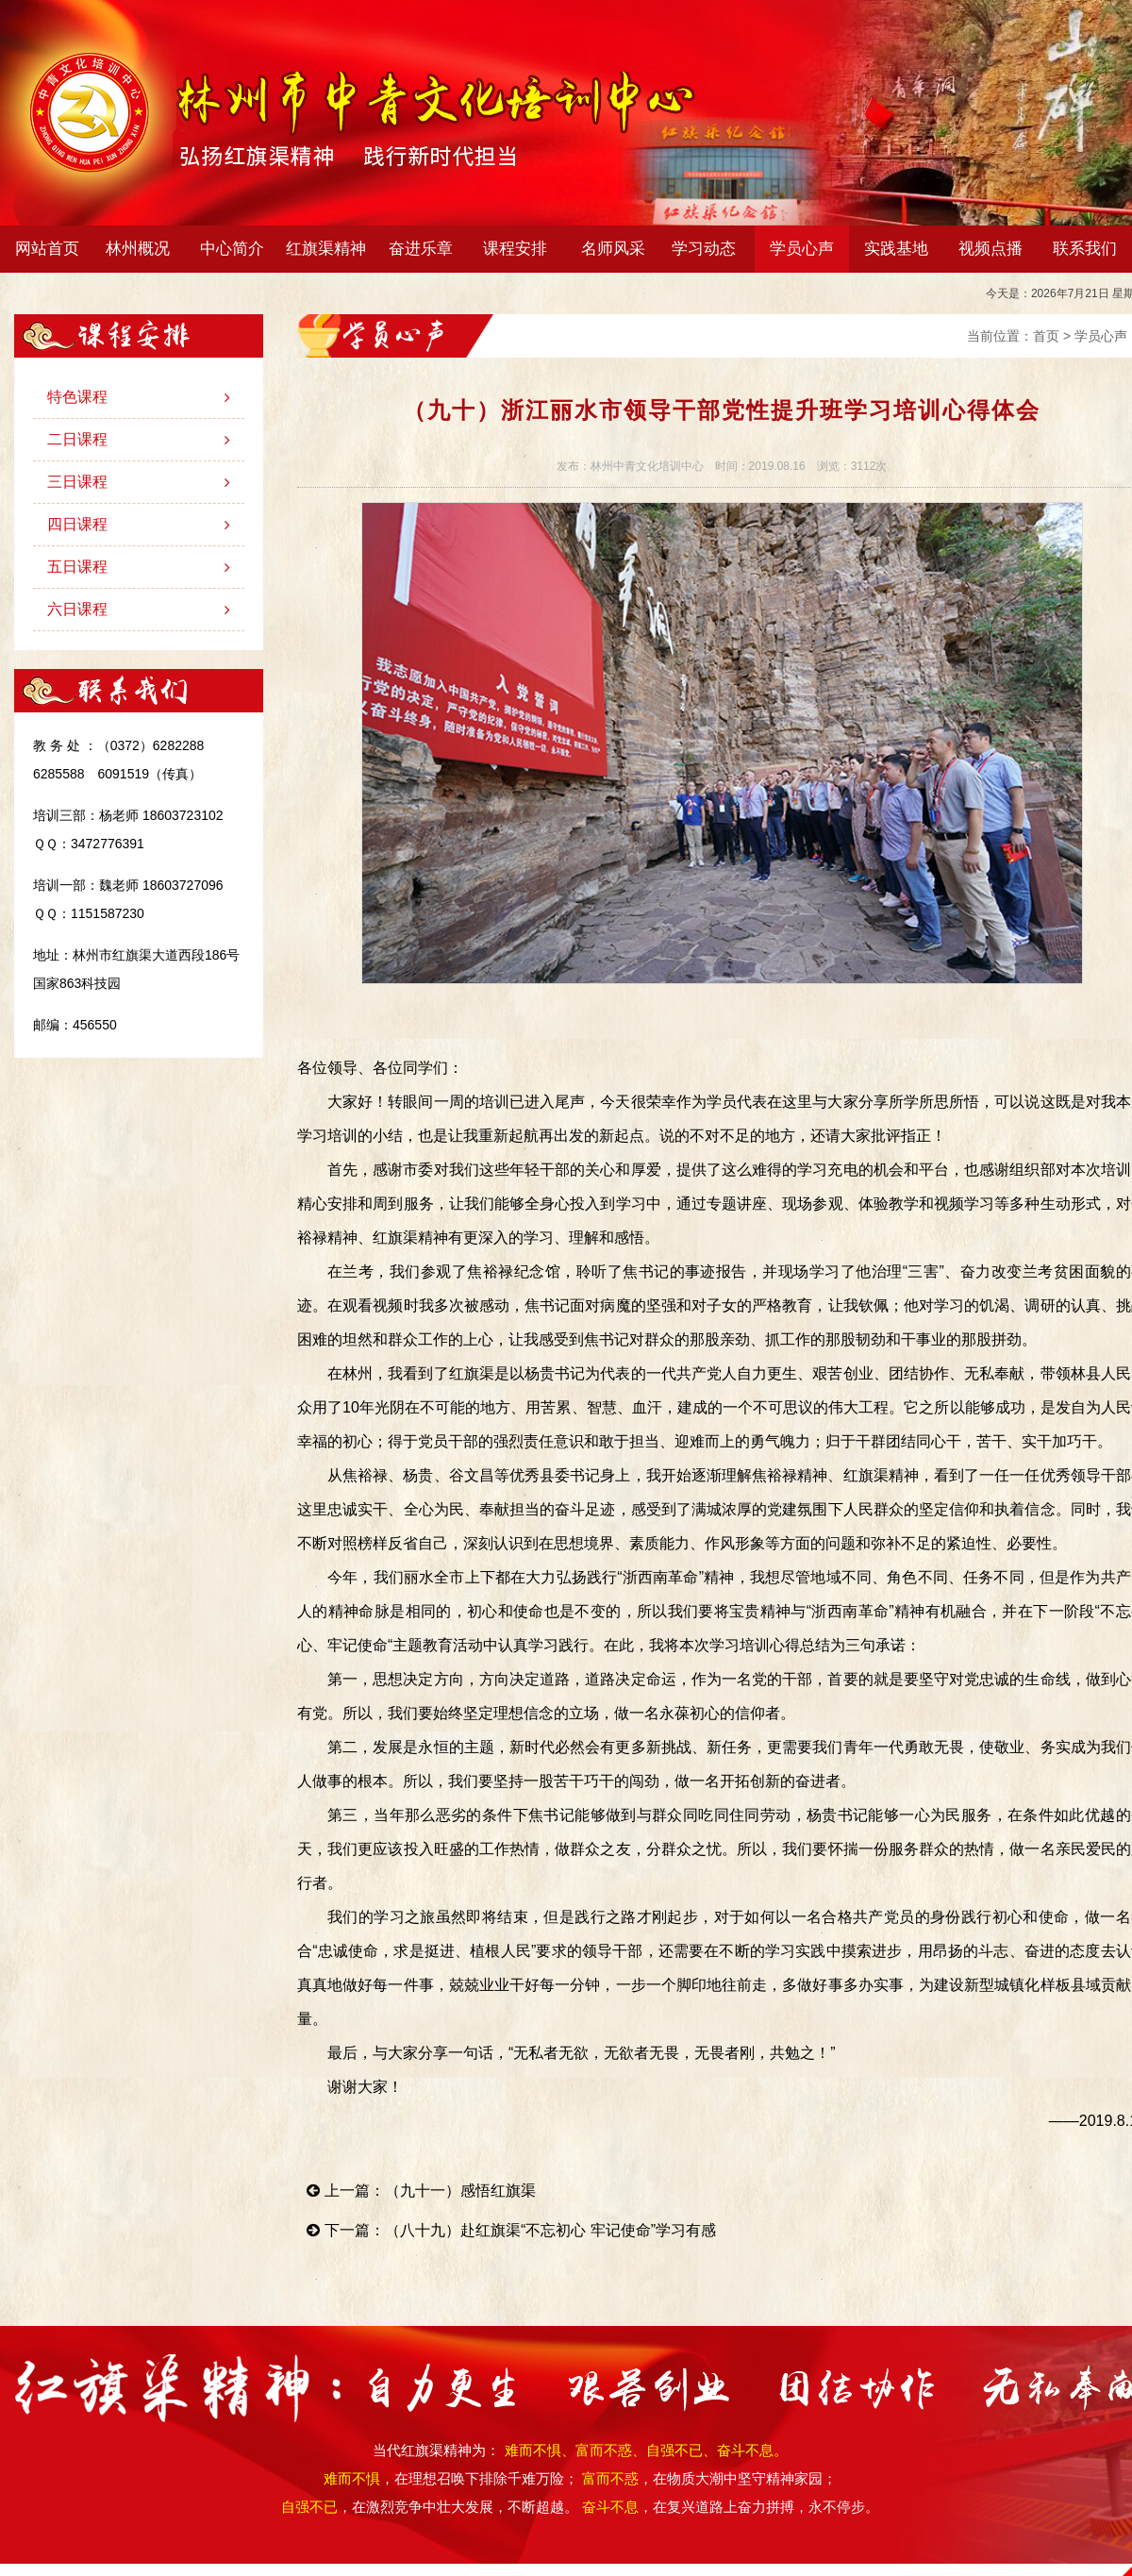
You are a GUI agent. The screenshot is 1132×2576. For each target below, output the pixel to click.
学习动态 (708, 249)
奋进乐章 (425, 249)
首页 (1046, 335)
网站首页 (47, 249)
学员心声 (802, 249)
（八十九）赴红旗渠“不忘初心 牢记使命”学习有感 (550, 2230)
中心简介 (236, 249)
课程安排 (519, 249)
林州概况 (142, 249)
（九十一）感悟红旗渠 (460, 2191)
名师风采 (613, 249)
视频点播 (990, 249)
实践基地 (896, 249)
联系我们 (1085, 249)
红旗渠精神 (330, 249)
